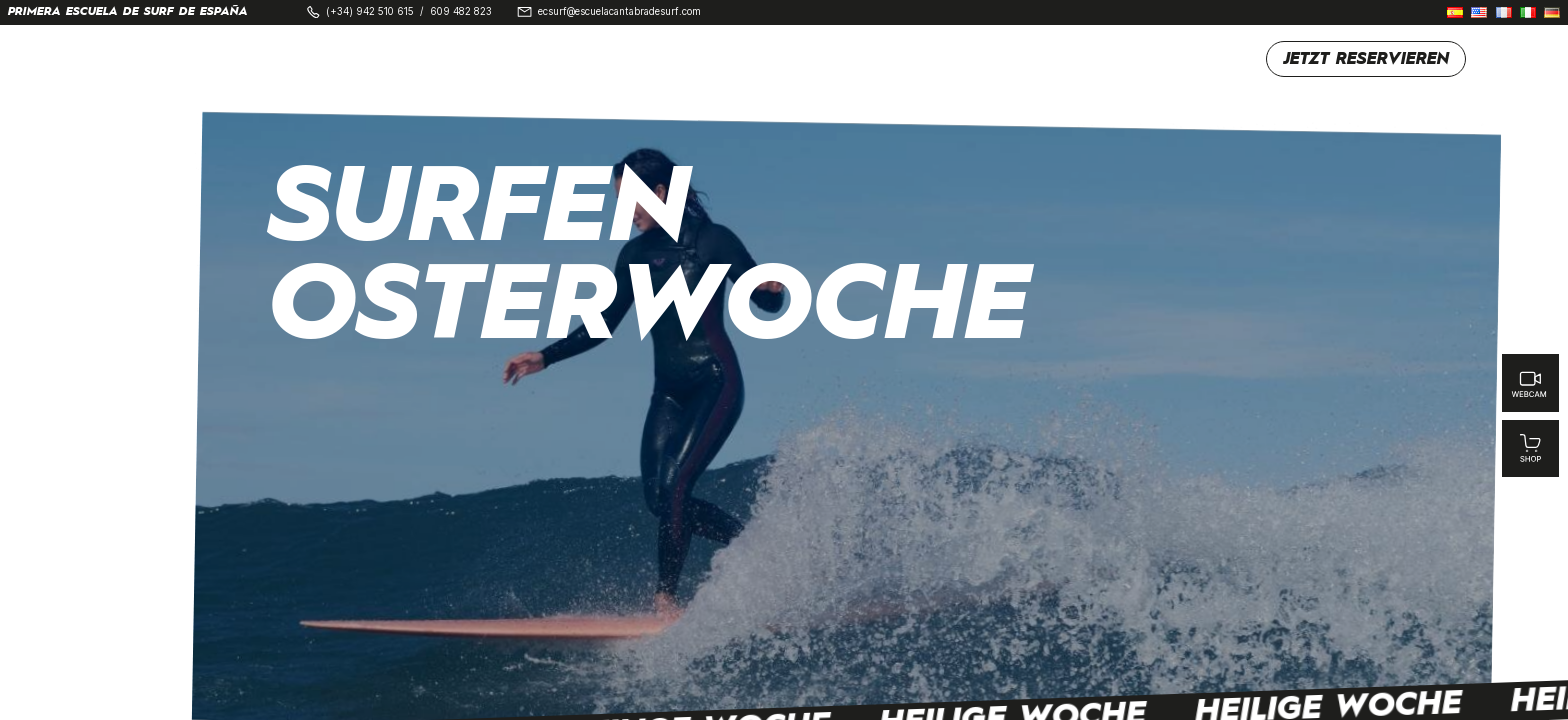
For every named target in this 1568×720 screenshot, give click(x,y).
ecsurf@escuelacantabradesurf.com (619, 12)
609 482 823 (461, 12)
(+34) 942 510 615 (370, 12)
